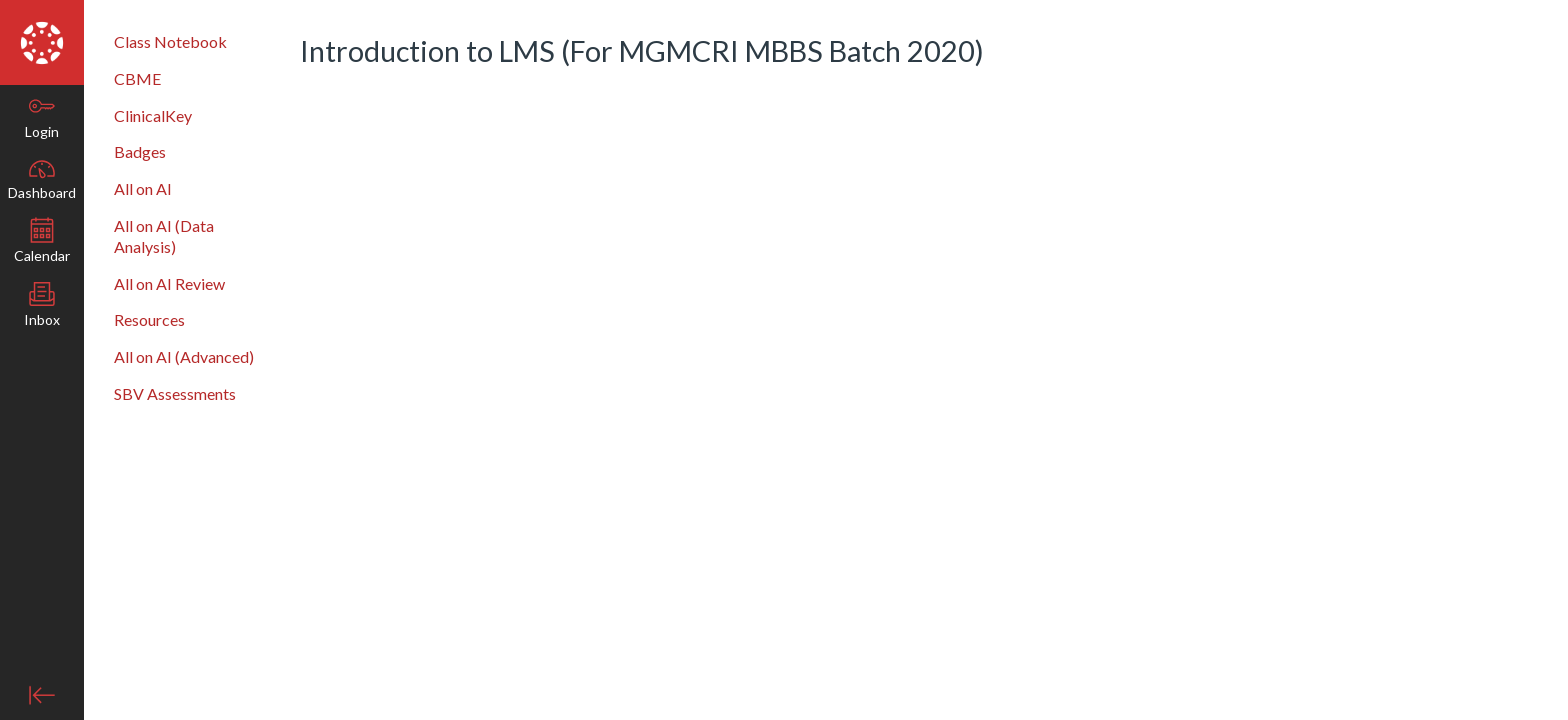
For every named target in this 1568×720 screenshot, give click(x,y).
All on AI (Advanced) (184, 356)
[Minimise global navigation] (42, 695)
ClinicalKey (153, 115)
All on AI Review (169, 283)
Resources (149, 319)
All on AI (143, 188)
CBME (137, 78)
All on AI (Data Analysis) (164, 236)
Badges (140, 151)
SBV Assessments (175, 393)
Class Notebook (170, 41)
